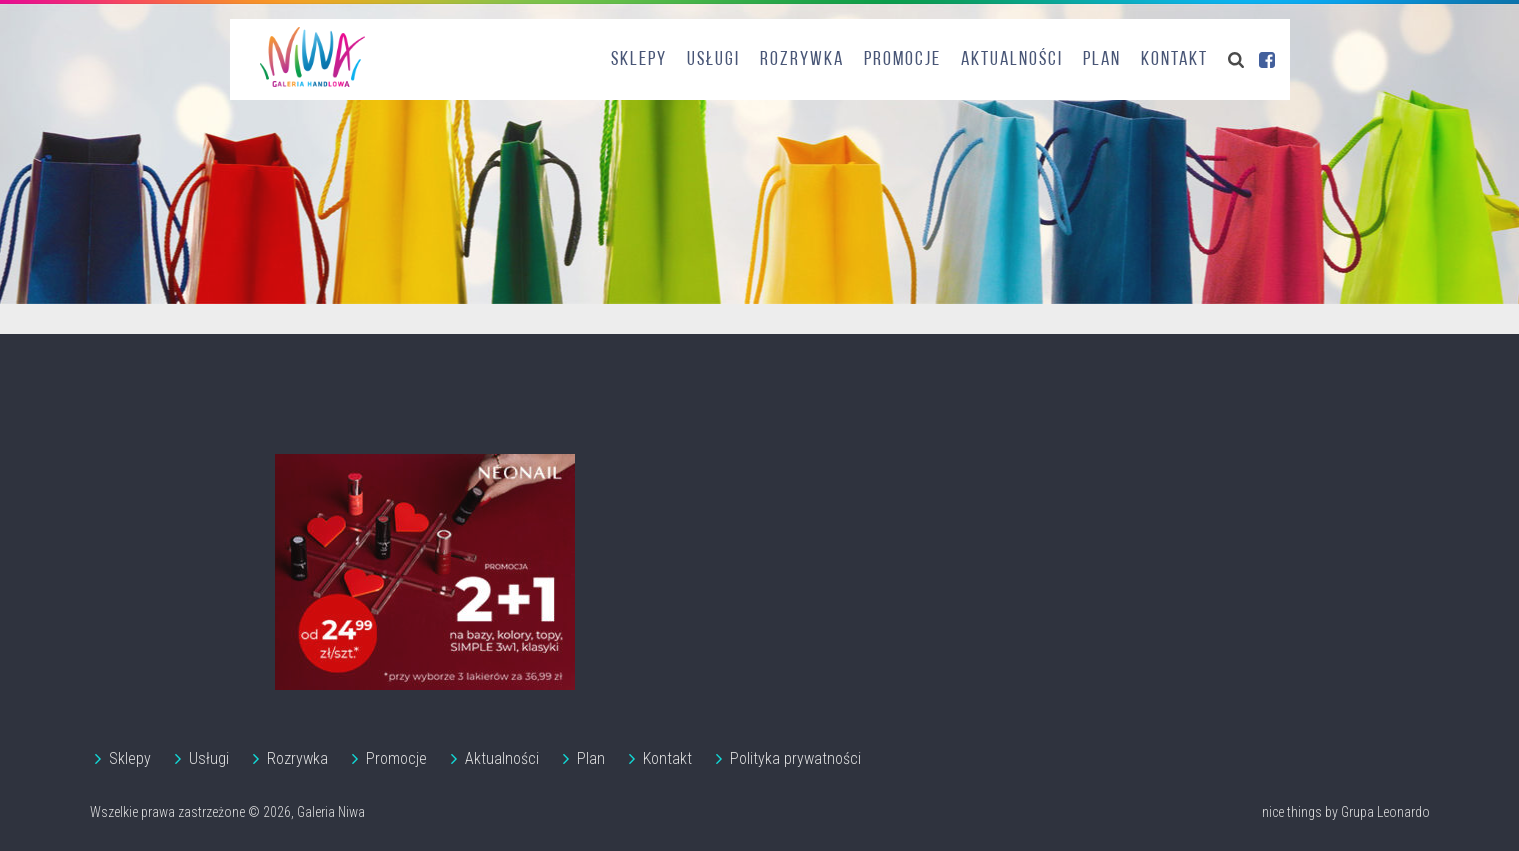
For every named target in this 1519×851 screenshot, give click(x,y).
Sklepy (639, 60)
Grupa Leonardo (1385, 812)
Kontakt (1174, 60)
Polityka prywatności (795, 758)
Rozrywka (802, 60)
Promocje (902, 60)
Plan (1102, 60)
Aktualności (1012, 60)
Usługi (713, 60)
